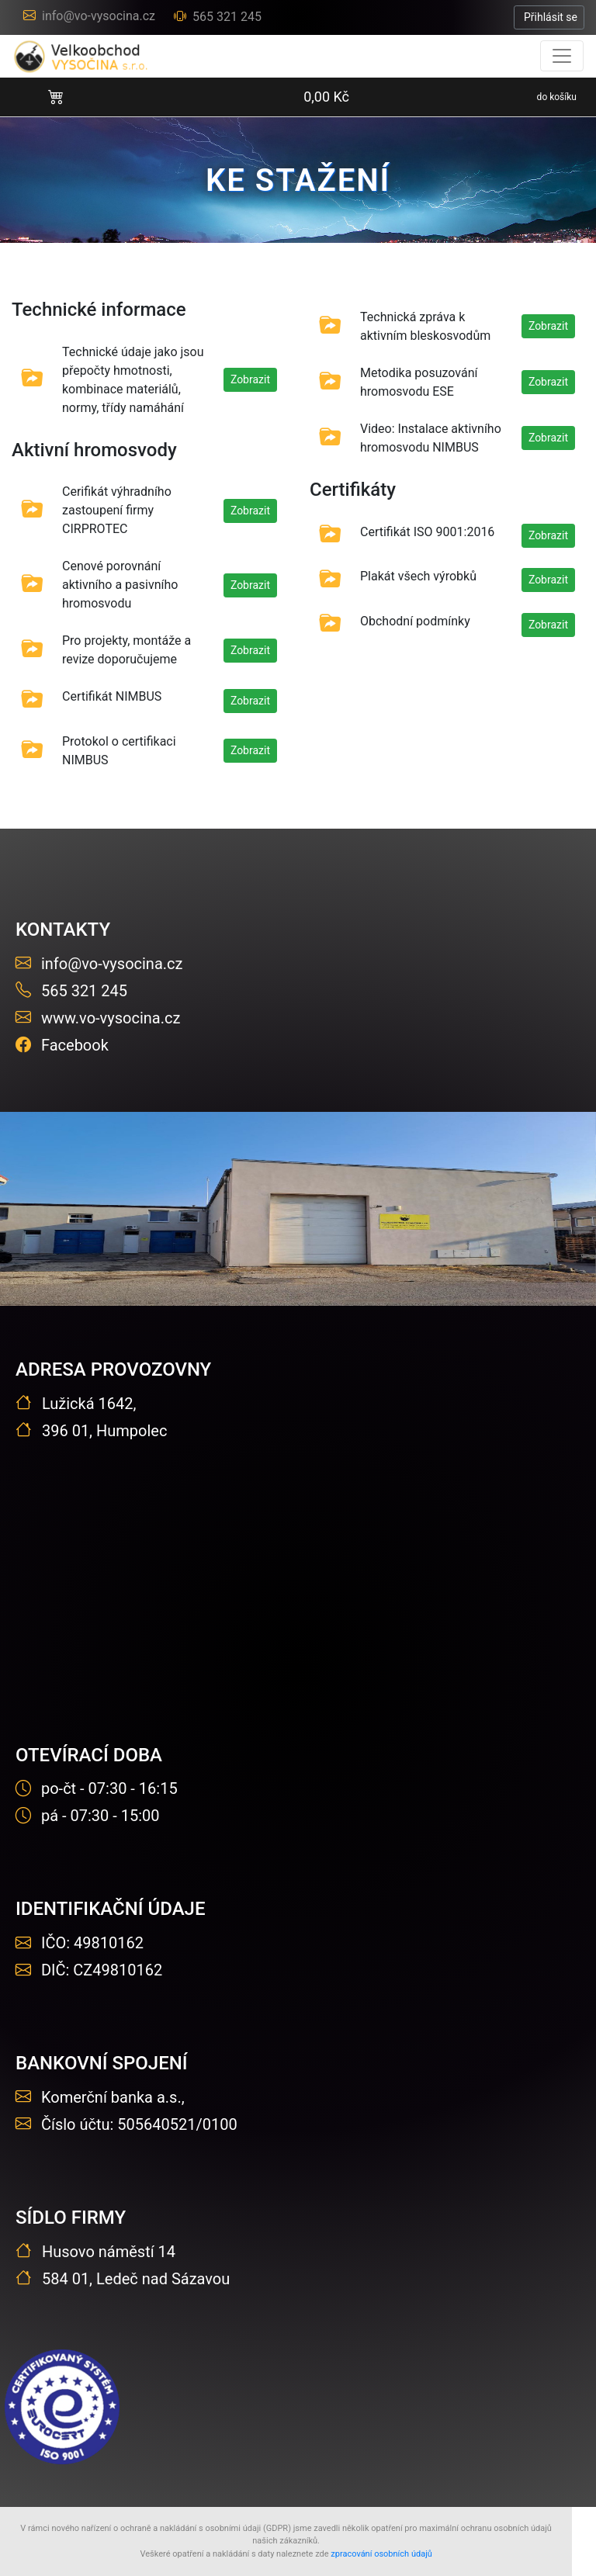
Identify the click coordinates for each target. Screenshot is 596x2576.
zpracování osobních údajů (381, 2554)
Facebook (62, 1045)
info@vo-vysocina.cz (89, 16)
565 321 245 (218, 16)
